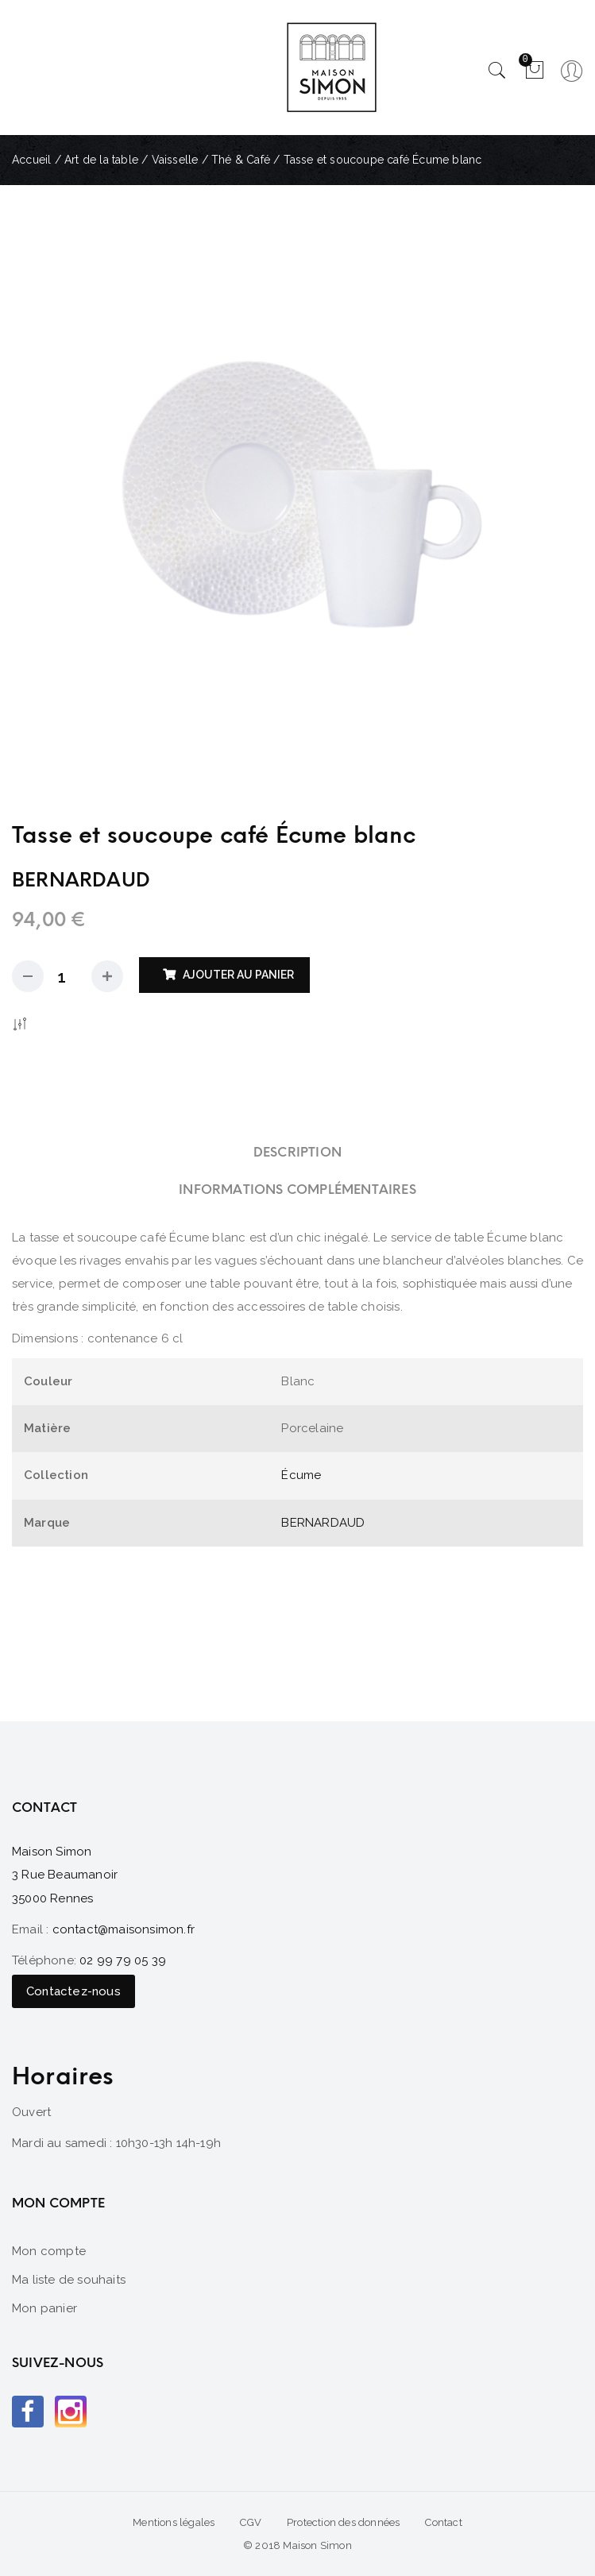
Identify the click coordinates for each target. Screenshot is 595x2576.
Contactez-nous (73, 1991)
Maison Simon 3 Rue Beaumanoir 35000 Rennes (65, 1875)
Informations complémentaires (297, 1189)
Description (297, 1152)
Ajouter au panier (238, 974)
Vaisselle (175, 159)
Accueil (31, 159)
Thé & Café (240, 159)
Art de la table (101, 159)
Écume (301, 1475)
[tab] (297, 1152)
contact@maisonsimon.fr (123, 1929)
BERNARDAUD (323, 1523)
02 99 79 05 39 (122, 1960)
